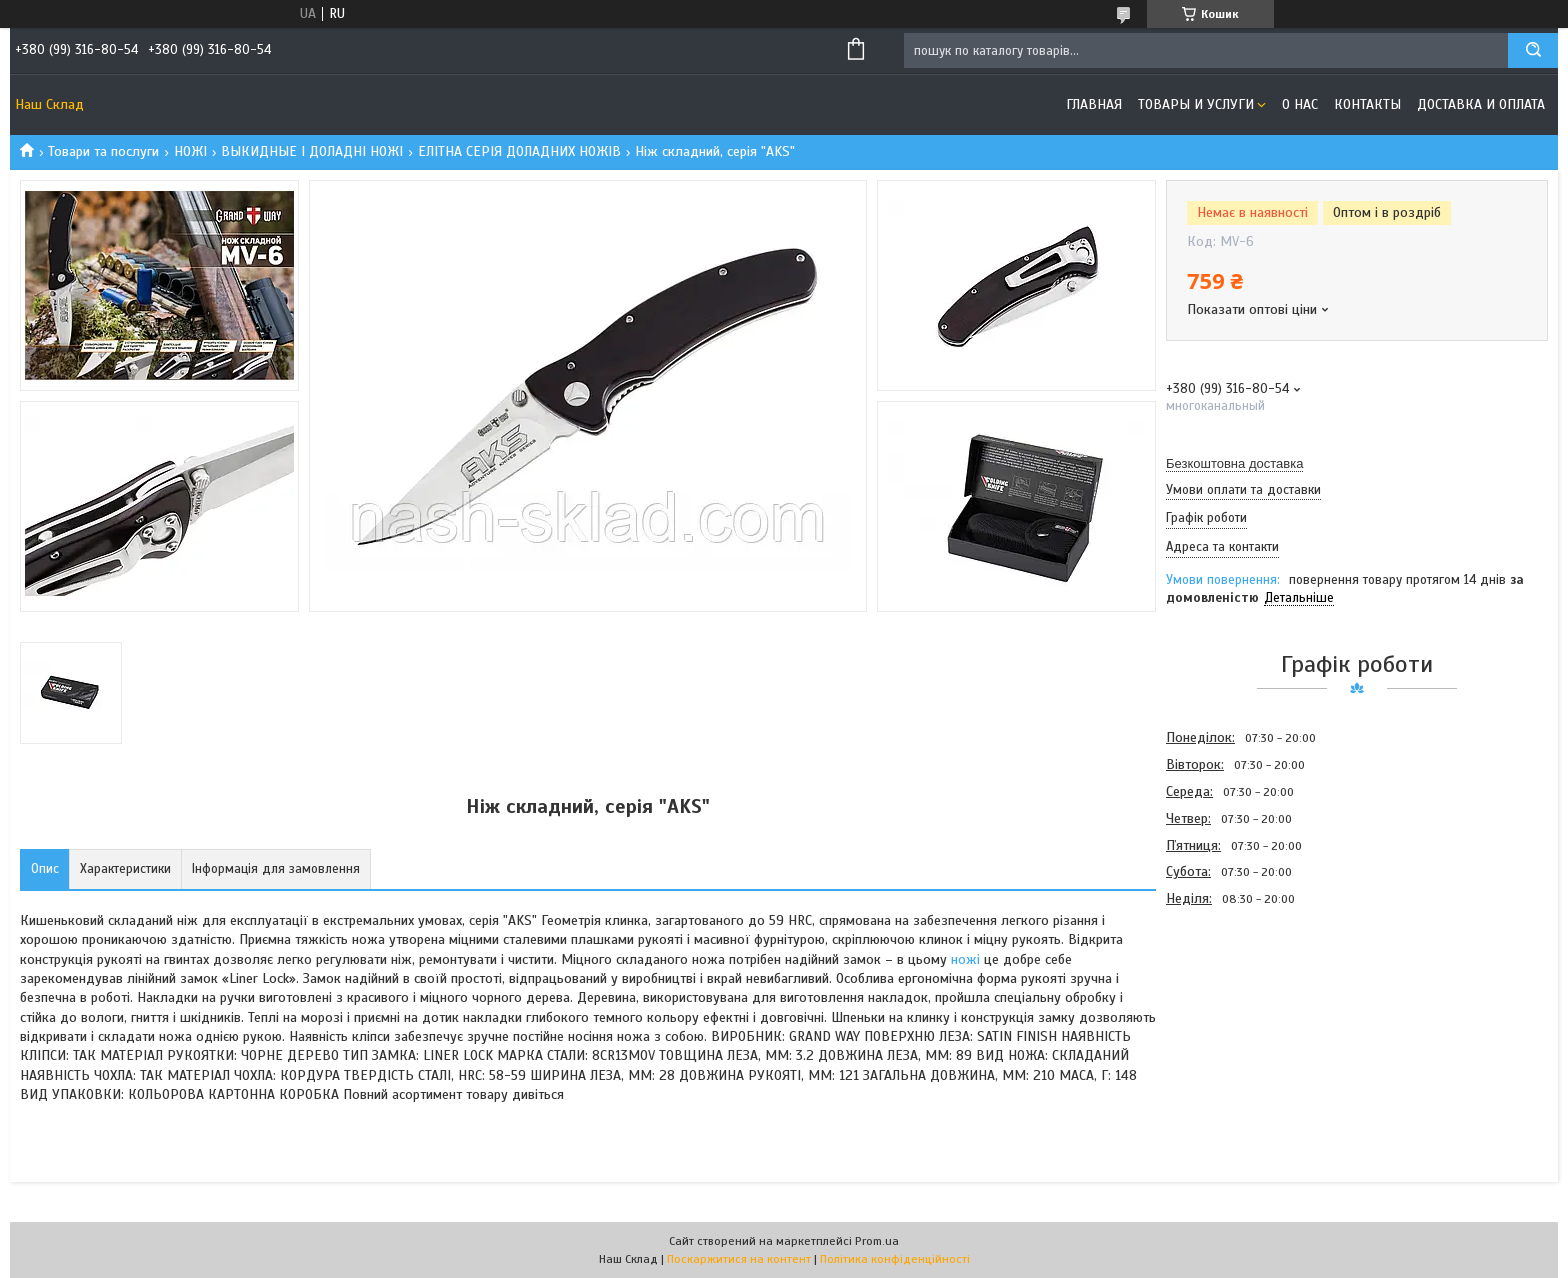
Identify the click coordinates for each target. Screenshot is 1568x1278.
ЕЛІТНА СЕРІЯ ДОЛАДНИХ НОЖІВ (519, 151)
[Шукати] (1533, 50)
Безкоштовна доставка (1234, 463)
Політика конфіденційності (895, 1259)
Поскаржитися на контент (739, 1259)
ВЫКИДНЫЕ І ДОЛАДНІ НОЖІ (312, 151)
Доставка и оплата (1481, 104)
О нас (1300, 104)
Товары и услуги (1196, 104)
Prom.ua (877, 1241)
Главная (1094, 104)
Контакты (1367, 104)
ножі (965, 959)
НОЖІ (190, 151)
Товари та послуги (103, 151)
